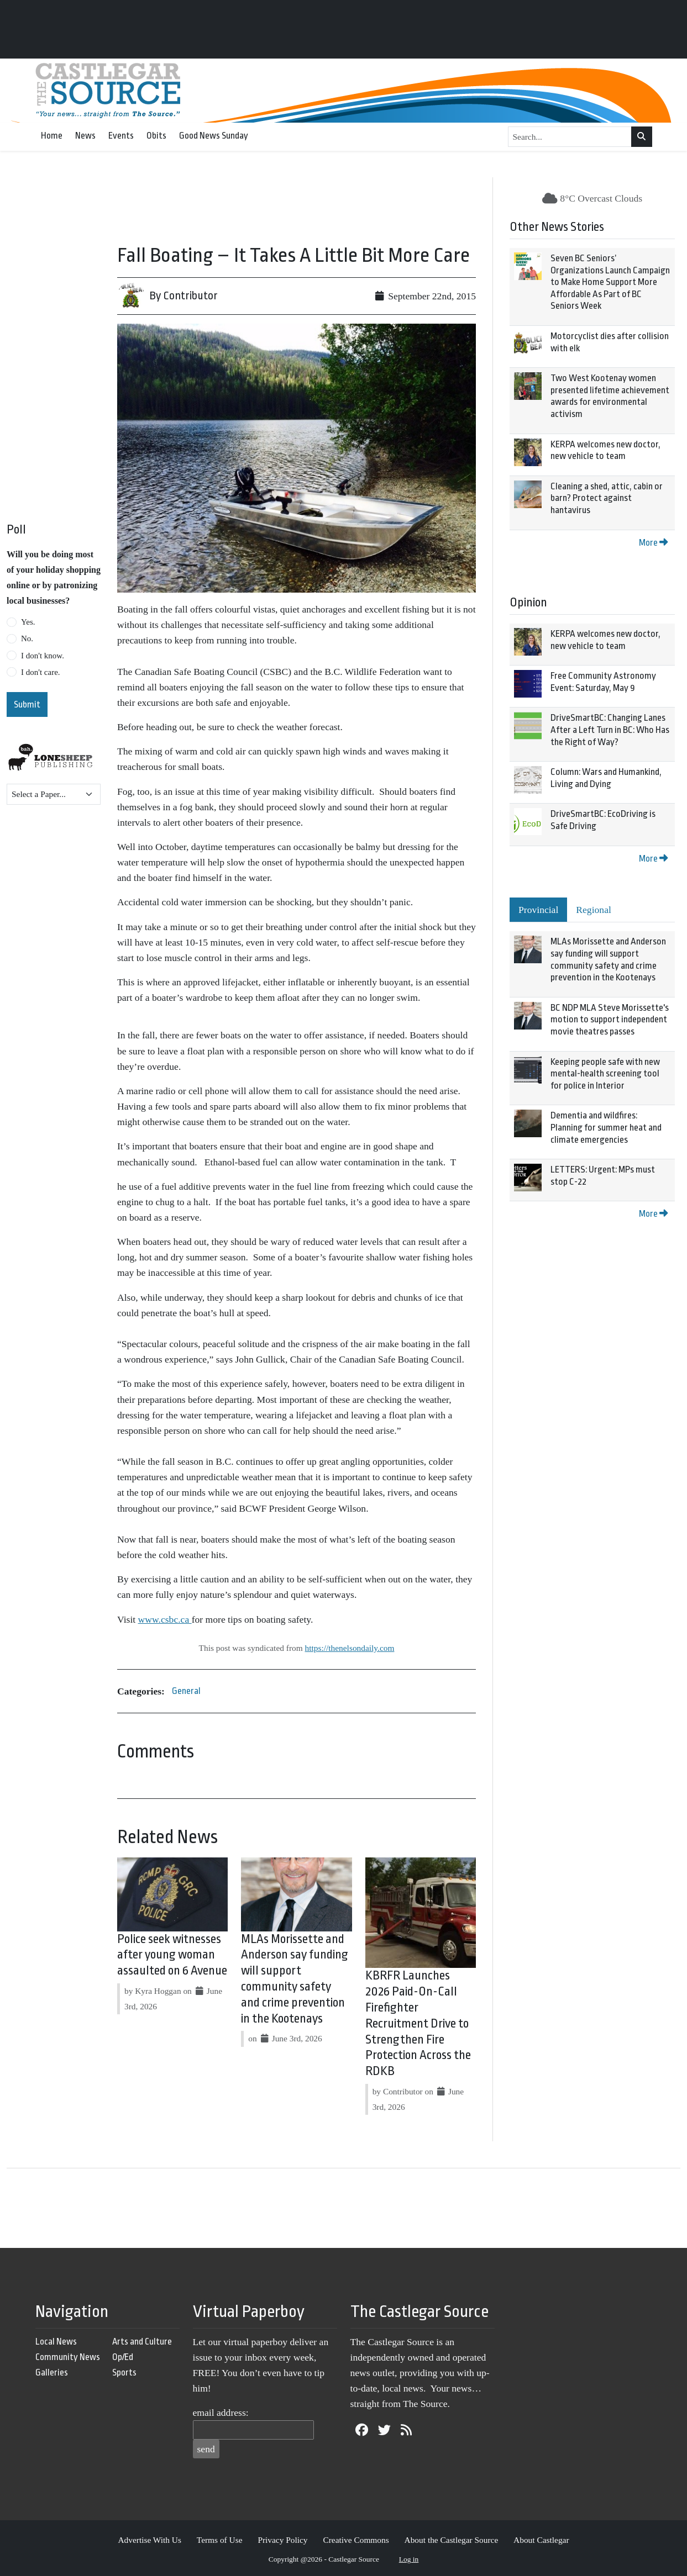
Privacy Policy (282, 2540)
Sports (124, 2372)
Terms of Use (220, 2540)
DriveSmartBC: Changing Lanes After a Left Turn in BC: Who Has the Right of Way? (609, 729)
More (653, 542)
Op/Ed (122, 2357)
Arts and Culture (142, 2341)
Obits (156, 135)
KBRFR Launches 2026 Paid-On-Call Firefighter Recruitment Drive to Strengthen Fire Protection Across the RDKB (418, 2023)
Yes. (28, 621)
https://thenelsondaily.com (350, 1648)
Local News (56, 2341)
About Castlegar (541, 2540)
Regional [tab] (593, 909)
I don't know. (42, 655)
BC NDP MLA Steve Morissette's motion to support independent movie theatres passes (609, 1019)
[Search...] (570, 136)
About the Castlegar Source (452, 2540)
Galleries (51, 2372)
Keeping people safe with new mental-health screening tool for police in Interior (605, 1074)
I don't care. (40, 672)
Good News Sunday (213, 135)
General (186, 1691)
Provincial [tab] (538, 909)
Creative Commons (356, 2540)
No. (27, 638)
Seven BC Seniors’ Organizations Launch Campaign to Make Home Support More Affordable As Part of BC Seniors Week (610, 282)
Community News (67, 2357)
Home (51, 135)
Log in (409, 2559)
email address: (221, 2412)
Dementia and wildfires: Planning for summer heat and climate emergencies (606, 1127)
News (85, 135)
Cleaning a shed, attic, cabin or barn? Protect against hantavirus (606, 498)
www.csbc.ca (165, 1619)
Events (121, 135)
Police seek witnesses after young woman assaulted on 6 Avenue (172, 1955)
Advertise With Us (149, 2540)
